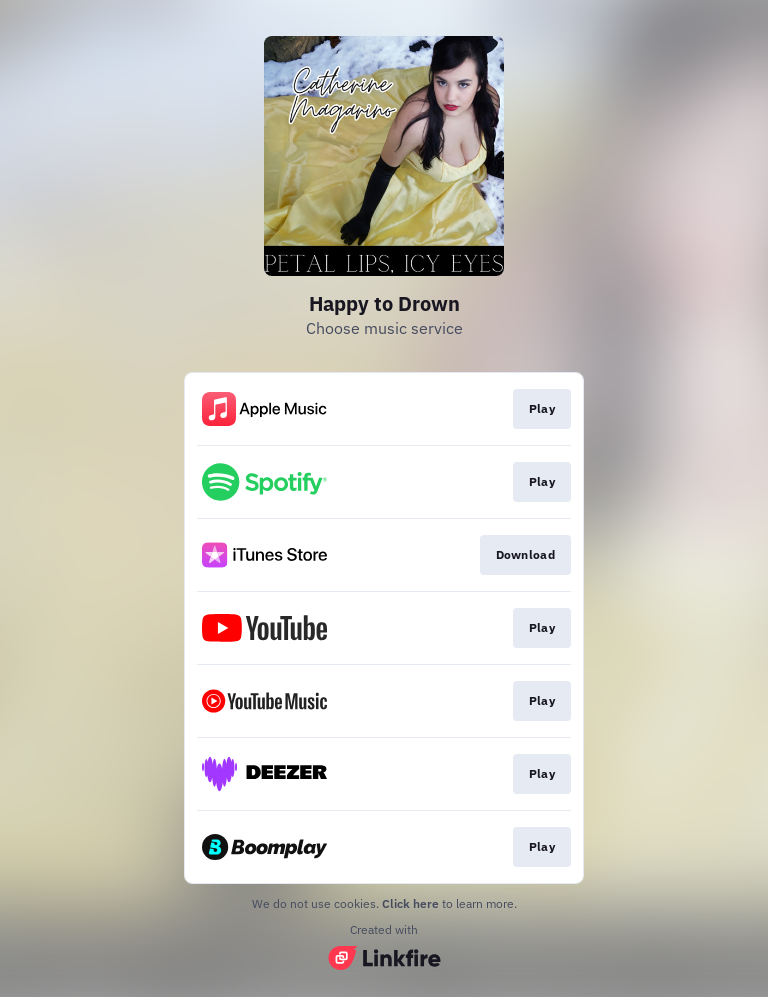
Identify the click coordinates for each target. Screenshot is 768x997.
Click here (410, 903)
